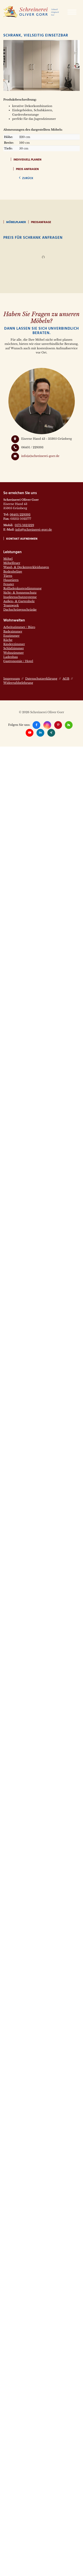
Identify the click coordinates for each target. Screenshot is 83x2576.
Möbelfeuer (11, 563)
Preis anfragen (27, 169)
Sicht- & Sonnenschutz (20, 592)
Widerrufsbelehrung (18, 682)
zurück (27, 178)
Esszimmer (11, 635)
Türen (7, 575)
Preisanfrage (41, 222)
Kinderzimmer (14, 644)
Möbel (8, 558)
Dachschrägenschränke (20, 609)
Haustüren (11, 580)
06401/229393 (20, 514)
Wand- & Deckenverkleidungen (26, 567)
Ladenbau (10, 657)
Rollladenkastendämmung (22, 588)
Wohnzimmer (13, 652)
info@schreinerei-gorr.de (33, 529)
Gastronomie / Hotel (18, 661)
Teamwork (11, 605)
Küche (7, 640)
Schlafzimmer (13, 648)
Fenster (8, 584)
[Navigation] (72, 12)
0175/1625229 (24, 525)
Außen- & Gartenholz (19, 601)
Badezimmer (12, 631)
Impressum (11, 678)
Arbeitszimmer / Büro (19, 627)
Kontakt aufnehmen (21, 539)
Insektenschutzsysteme (20, 597)
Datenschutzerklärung (41, 678)
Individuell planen (27, 159)
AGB (65, 678)
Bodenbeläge (12, 571)
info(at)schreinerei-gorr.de (40, 456)
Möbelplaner (16, 222)
